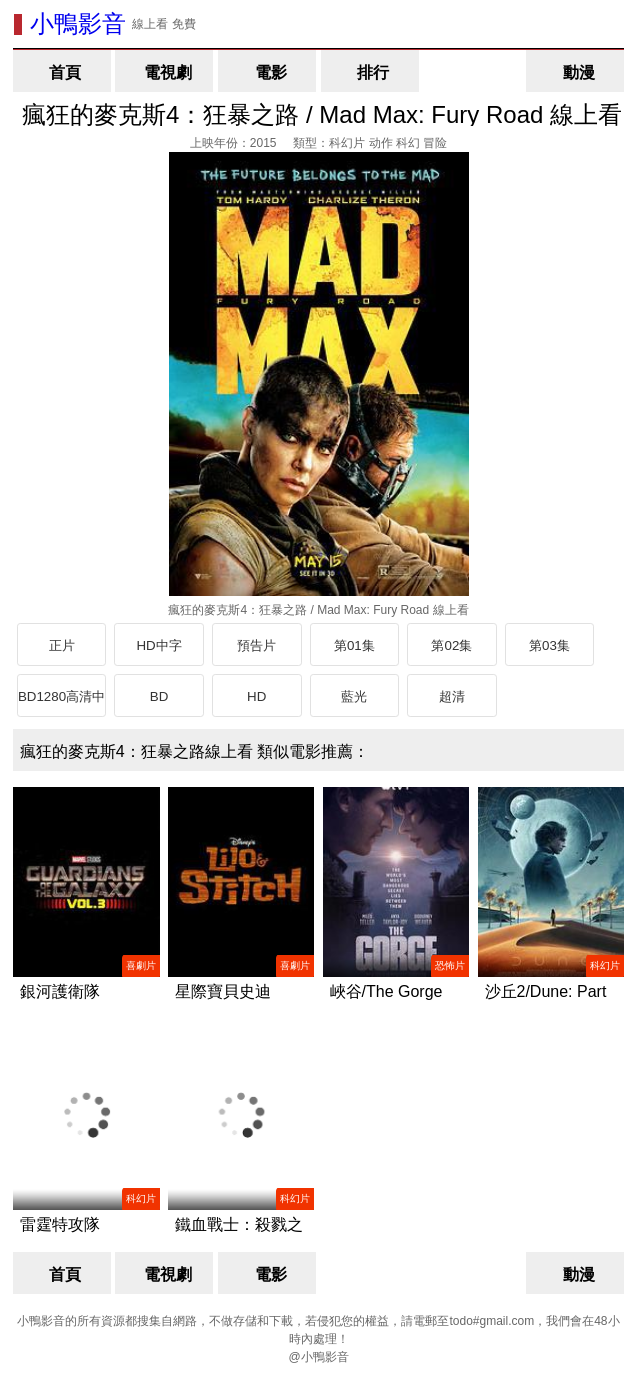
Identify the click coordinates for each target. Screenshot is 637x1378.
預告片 (256, 645)
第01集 (354, 645)
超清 (452, 696)
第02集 (451, 645)
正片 (62, 645)
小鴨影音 (78, 23)
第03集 (549, 645)
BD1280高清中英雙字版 (61, 703)
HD (256, 696)
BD (159, 696)
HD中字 (158, 645)
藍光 (354, 696)
